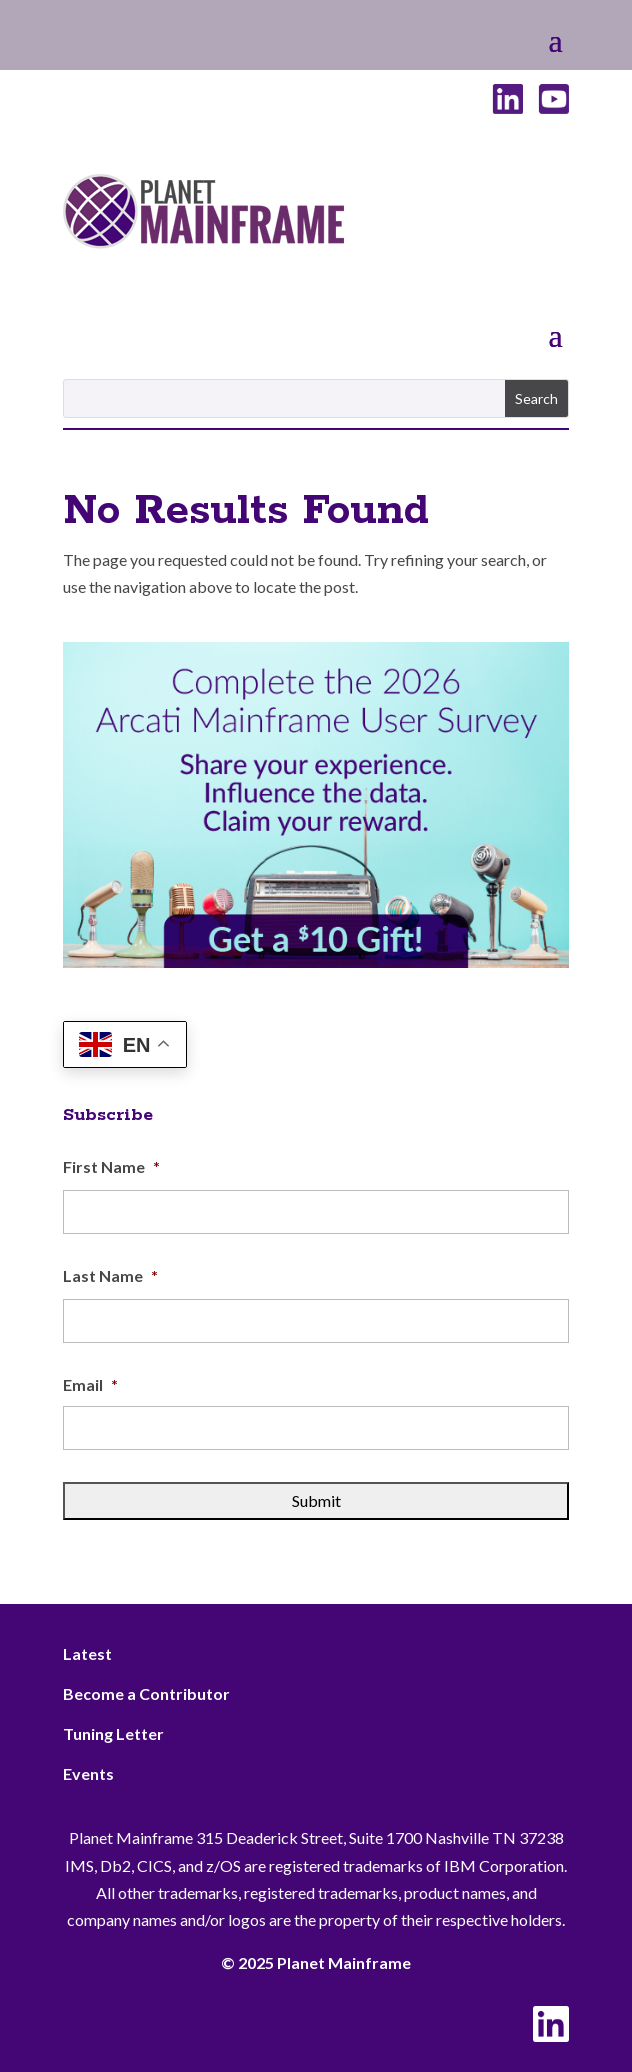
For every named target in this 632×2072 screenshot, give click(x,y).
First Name (111, 1166)
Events (88, 1773)
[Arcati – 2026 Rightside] (316, 961)
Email (90, 1384)
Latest (87, 1653)
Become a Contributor (146, 1693)
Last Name (110, 1275)
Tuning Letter (113, 1733)
